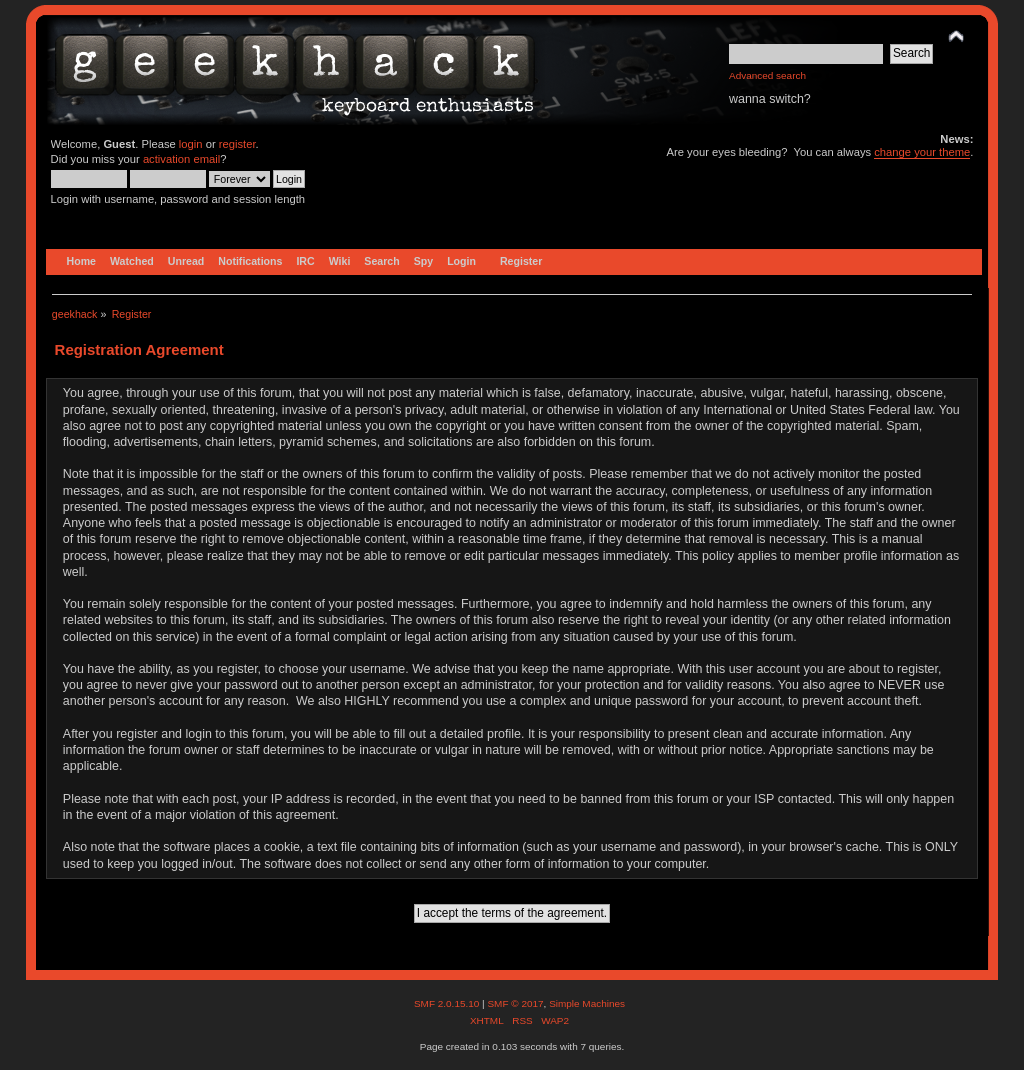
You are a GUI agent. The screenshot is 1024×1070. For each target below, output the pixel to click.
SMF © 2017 (515, 1003)
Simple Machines (587, 1003)
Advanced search (767, 75)
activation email (181, 159)
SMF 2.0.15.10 (448, 1003)
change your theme (922, 152)
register (237, 144)
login (191, 144)
